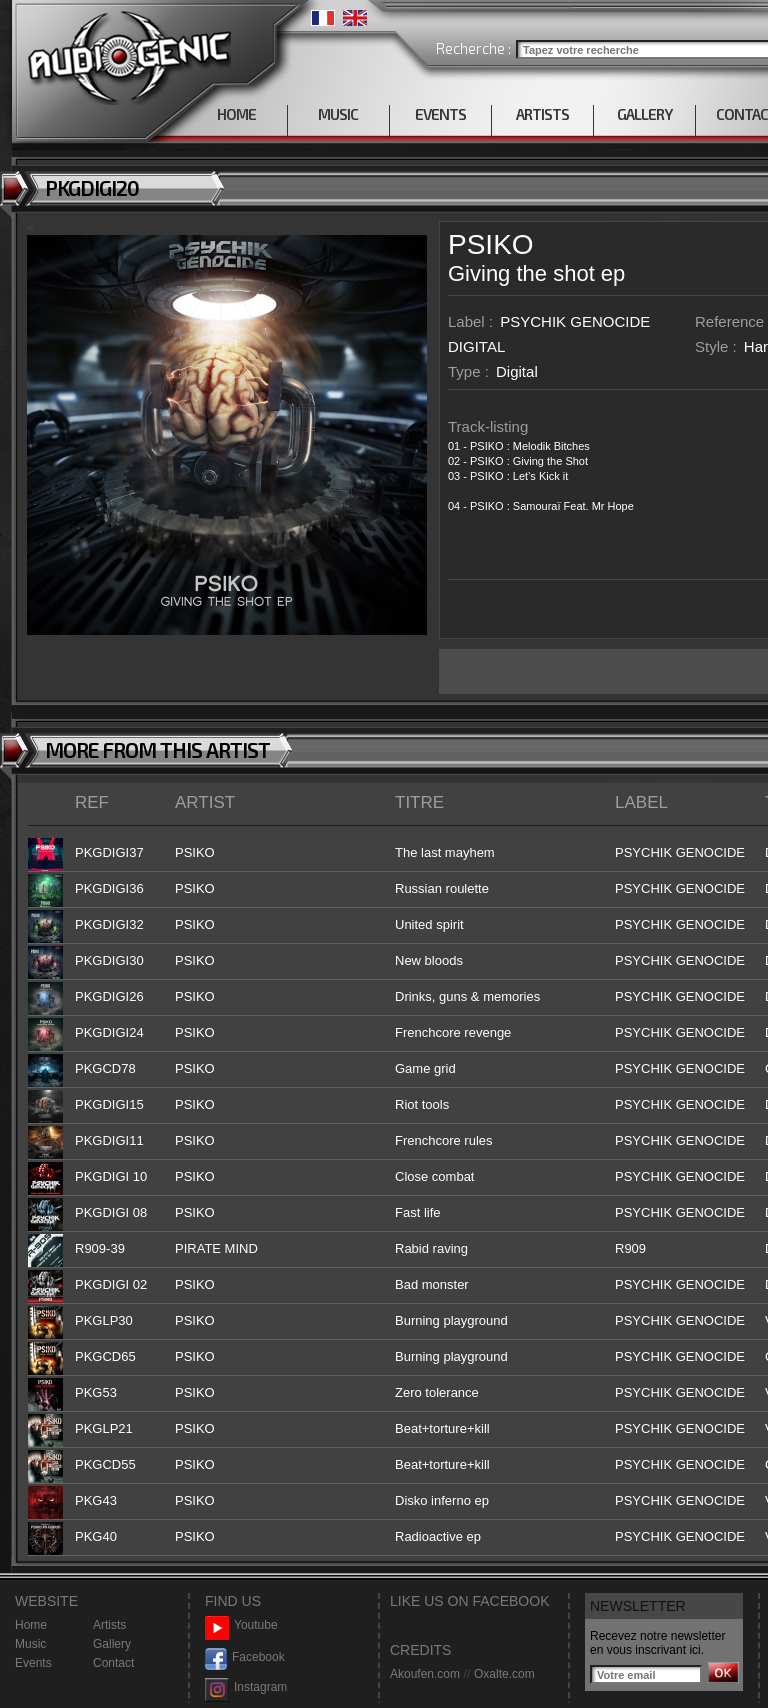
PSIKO (491, 244)
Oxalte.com (504, 1674)
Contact (113, 1663)
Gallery (112, 1644)
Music (30, 1644)
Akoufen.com (425, 1674)
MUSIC (338, 114)
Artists (109, 1625)
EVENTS (440, 114)
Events (33, 1663)
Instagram (246, 1687)
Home (31, 1625)
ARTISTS (542, 114)
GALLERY (644, 114)
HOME (236, 114)
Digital (517, 371)
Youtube (241, 1625)
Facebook (245, 1657)
